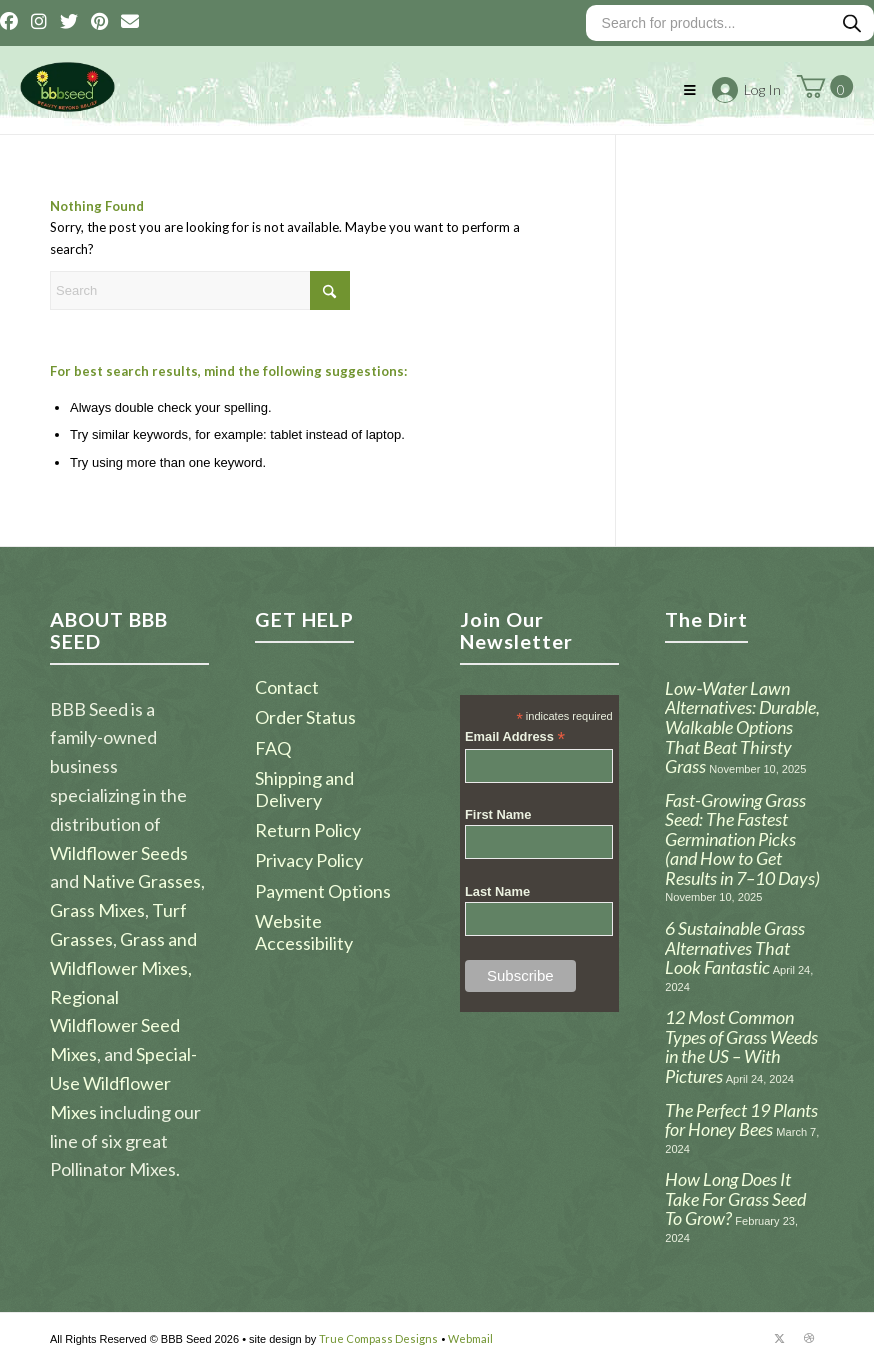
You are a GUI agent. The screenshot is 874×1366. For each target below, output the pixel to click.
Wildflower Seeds (119, 853)
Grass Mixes (97, 910)
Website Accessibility (304, 931)
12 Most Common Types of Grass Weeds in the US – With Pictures (741, 1046)
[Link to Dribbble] (809, 1338)
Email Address (515, 737)
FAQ (273, 748)
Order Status (305, 717)
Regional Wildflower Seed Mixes (115, 1026)
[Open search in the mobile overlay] (730, 23)
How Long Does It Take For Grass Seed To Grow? (735, 1198)
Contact (287, 687)
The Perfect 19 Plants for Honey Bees (741, 1120)
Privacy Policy (309, 860)
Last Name (497, 891)
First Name (498, 814)
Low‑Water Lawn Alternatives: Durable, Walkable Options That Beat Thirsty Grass (742, 727)
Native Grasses (141, 881)
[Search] (200, 290)
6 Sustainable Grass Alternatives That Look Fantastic (735, 947)
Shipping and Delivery (304, 788)
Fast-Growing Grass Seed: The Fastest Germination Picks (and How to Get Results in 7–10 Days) (742, 839)
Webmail (470, 1338)
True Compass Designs (378, 1338)
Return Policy (308, 830)
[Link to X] (779, 1338)
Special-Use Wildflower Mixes (123, 1083)
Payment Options (323, 891)
